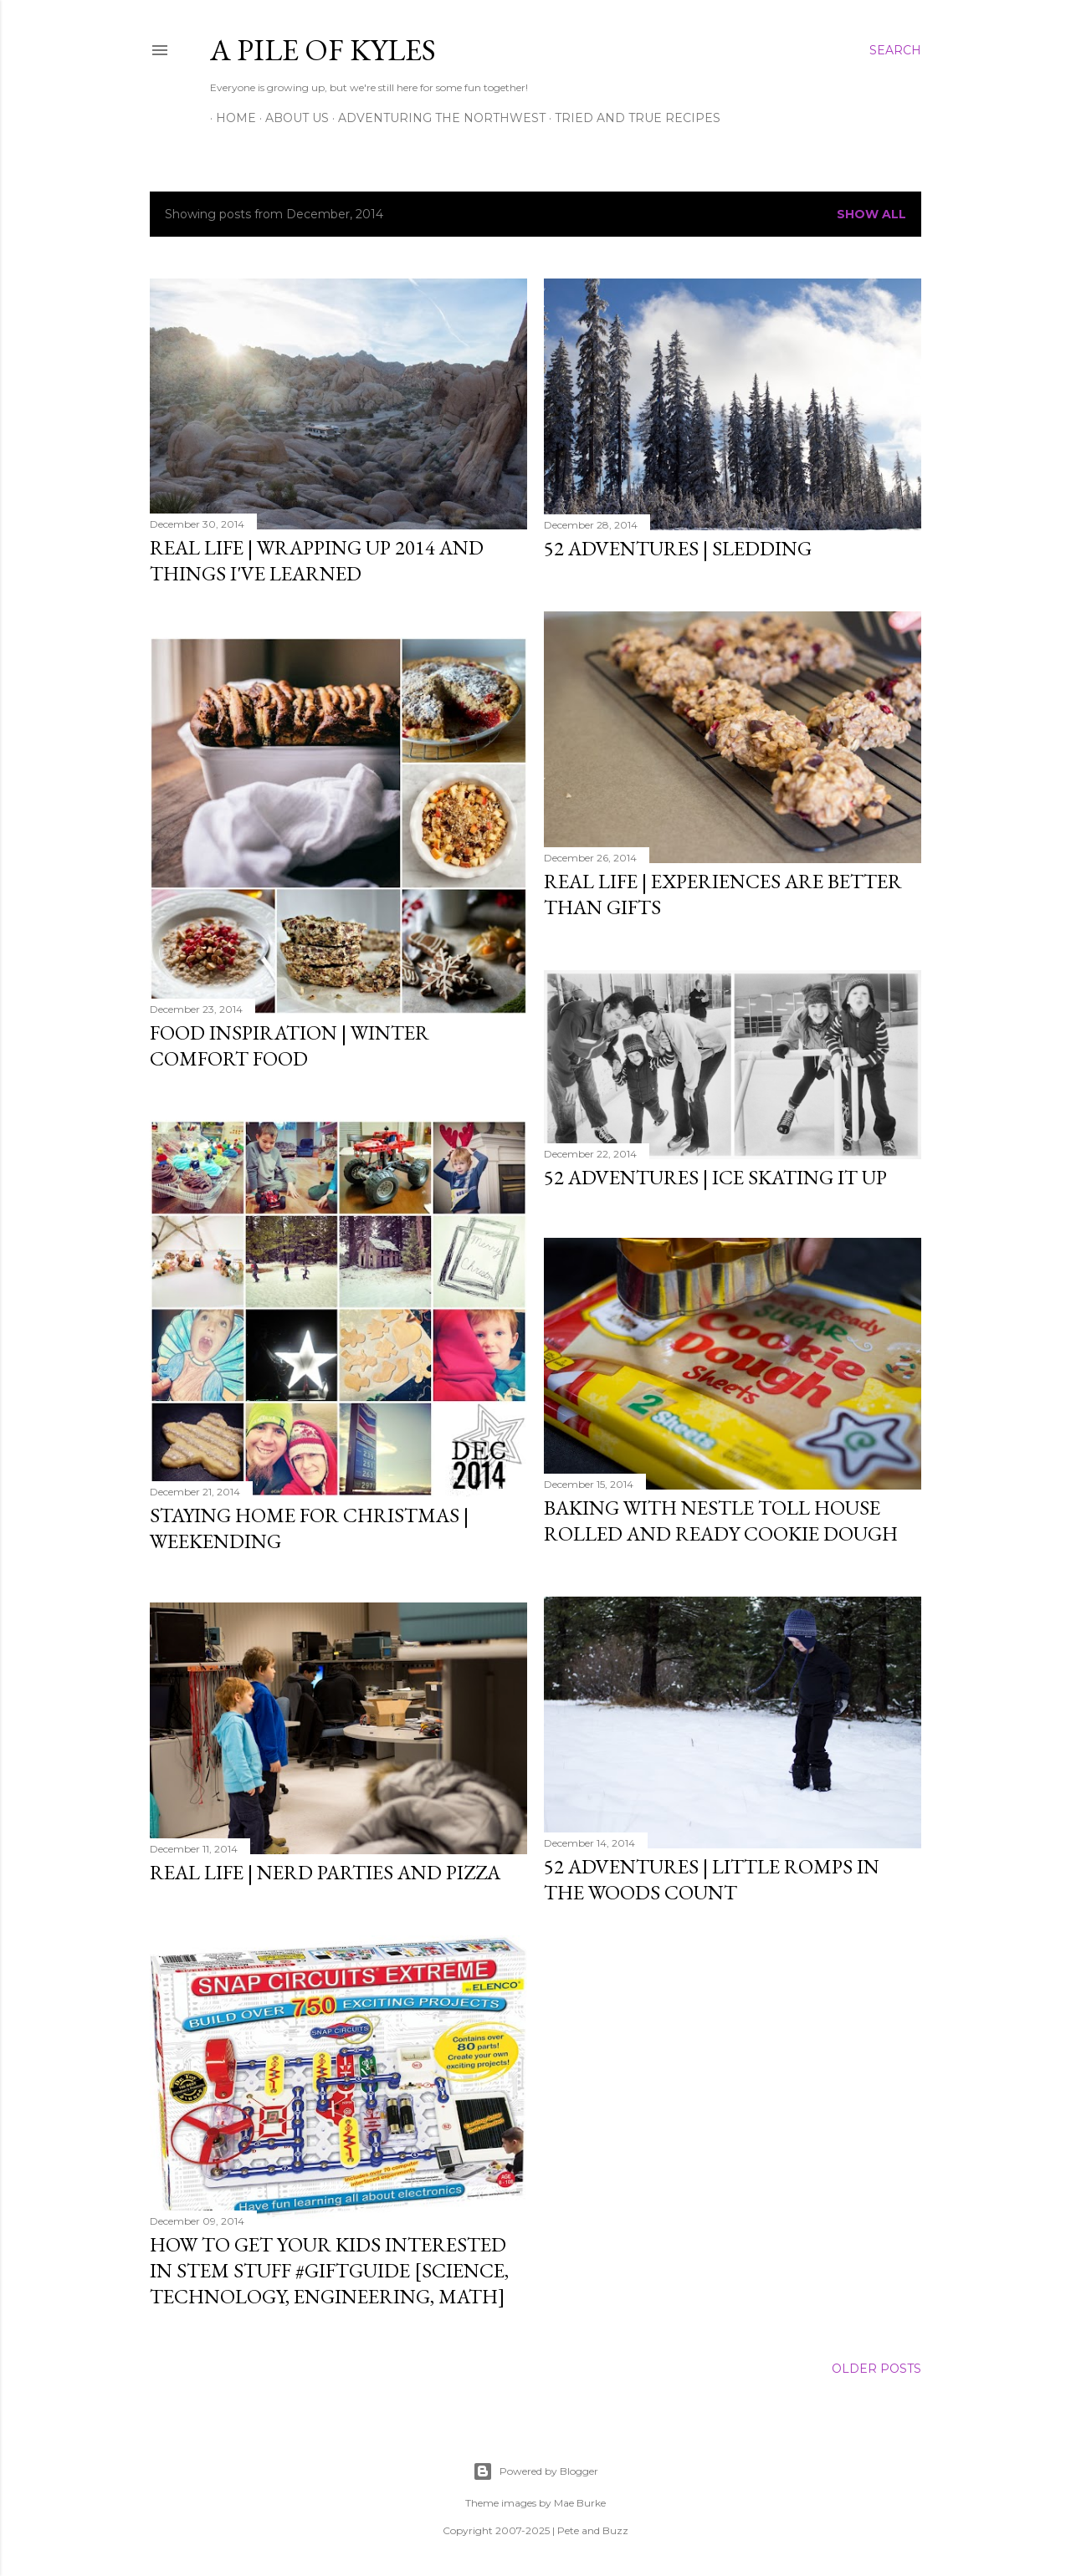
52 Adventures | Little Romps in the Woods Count (711, 1874)
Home (230, 117)
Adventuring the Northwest (436, 117)
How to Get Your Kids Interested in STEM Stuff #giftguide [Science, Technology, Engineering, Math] (329, 2266)
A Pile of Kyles (323, 49)
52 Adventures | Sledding (678, 548)
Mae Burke (580, 2500)
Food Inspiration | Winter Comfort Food (289, 1043)
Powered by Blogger (535, 2469)
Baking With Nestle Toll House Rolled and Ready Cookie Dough (721, 1517)
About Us (291, 117)
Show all (871, 214)
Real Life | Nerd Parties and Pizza (325, 1870)
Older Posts (876, 2366)
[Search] (895, 50)
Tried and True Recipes (632, 117)
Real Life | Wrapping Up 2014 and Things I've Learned (317, 560)
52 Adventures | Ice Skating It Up (715, 1173)
